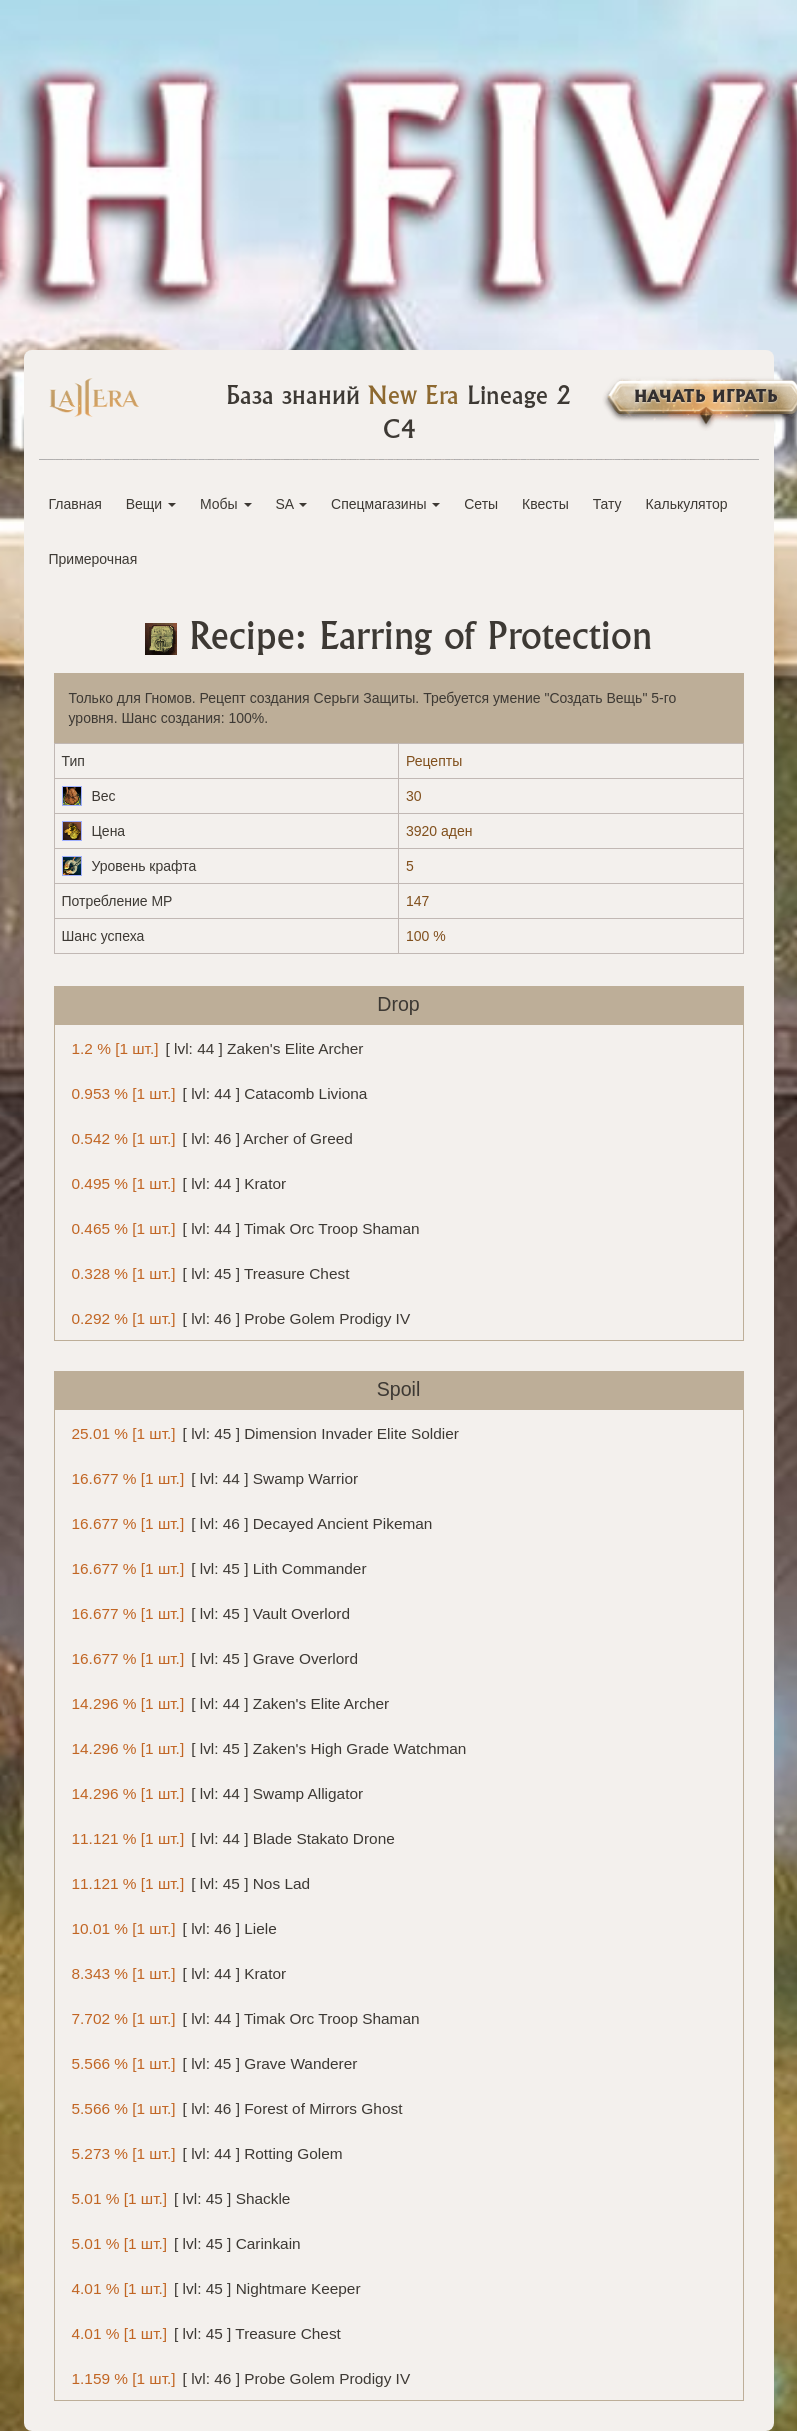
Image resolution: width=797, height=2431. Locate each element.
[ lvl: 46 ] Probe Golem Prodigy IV (238, 1317)
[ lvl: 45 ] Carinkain (183, 2242)
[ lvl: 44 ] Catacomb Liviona (216, 1092)
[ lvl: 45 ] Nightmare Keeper (213, 2287)
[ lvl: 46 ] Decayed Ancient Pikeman (249, 1522)
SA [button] (291, 504)
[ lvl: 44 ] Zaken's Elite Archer (214, 1047)
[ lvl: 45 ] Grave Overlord (211, 1657)
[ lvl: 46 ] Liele (171, 1927)
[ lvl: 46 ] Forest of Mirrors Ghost (234, 2107)
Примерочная (93, 559)
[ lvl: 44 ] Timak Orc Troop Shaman (242, 1227)
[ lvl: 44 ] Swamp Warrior (212, 1477)
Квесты (545, 504)
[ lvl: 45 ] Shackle (178, 2197)
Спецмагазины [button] (385, 504)
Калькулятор (687, 504)
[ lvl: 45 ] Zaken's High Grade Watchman (266, 1747)
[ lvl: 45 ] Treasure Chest (207, 1272)
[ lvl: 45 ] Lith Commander (216, 1567)
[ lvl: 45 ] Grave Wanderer (211, 2062)
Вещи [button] (151, 504)
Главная (75, 504)
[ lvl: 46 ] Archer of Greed (209, 1137)
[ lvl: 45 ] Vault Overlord (208, 1612)
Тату (607, 504)
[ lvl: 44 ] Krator (176, 1182)
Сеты (481, 504)
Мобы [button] (226, 504)
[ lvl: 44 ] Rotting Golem (204, 2152)
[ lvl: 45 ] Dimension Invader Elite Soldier (262, 1432)
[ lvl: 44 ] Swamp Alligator (214, 1792)
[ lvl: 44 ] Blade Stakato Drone (230, 1837)
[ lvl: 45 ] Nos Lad (188, 1882)
